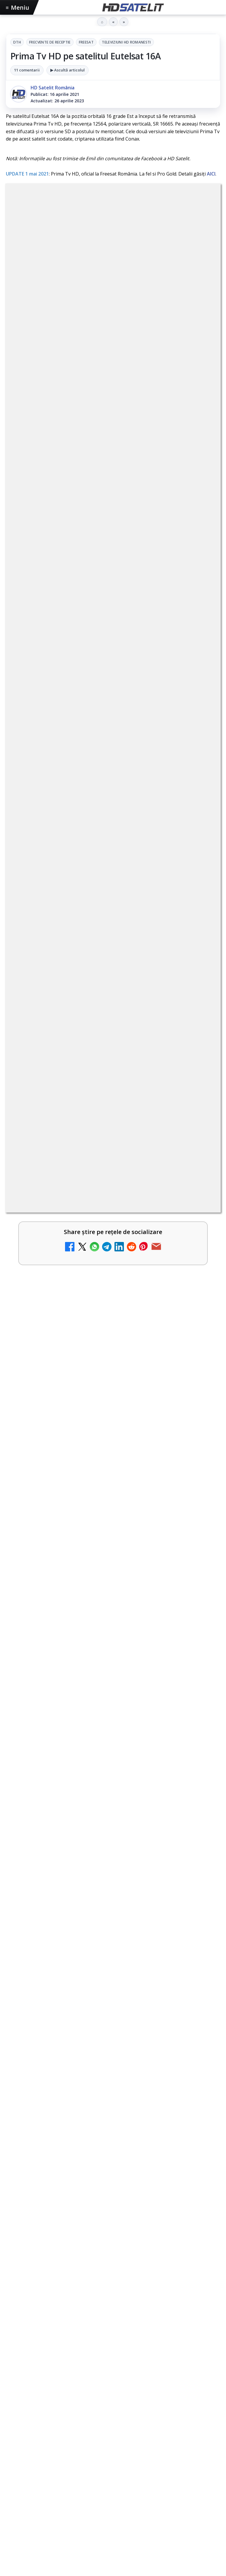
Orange (107, 2427)
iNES (176, 2427)
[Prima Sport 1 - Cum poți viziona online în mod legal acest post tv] (200, 1317)
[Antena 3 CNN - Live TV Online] (200, 1364)
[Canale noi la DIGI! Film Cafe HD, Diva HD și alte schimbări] (200, 1082)
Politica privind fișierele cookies (113, 2483)
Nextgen (83, 2427)
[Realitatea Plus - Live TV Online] (200, 1411)
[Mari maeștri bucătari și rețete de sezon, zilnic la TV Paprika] (200, 1129)
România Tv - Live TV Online (62, 1445)
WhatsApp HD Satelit (113, 2298)
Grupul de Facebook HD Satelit (113, 2280)
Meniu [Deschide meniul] (17, 7)
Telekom (130, 2427)
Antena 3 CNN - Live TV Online (65, 1351)
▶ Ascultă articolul (67, 70)
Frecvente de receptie (50, 42)
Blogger (161, 2512)
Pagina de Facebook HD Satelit (113, 2262)
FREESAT (86, 42)
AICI (211, 174)
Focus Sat (57, 2427)
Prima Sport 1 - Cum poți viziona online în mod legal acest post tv (100, 1307)
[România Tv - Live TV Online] (200, 1458)
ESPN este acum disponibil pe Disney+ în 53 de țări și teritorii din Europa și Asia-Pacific (94, 1165)
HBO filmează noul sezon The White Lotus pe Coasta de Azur (95, 1869)
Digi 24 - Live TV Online (56, 1492)
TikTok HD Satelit (113, 2334)
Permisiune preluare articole (113, 2464)
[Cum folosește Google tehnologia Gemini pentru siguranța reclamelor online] (113, 1652)
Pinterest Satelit (113, 2369)
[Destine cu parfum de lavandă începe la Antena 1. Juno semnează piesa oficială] (113, 1797)
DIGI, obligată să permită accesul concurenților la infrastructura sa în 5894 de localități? (89, 1212)
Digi (14, 2427)
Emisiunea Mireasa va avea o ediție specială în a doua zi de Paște (102, 1259)
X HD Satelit (113, 2352)
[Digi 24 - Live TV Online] (200, 1505)
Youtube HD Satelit (113, 2316)
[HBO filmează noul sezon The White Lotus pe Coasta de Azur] (113, 1935)
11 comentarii (27, 70)
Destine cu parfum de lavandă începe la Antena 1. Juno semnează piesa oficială (109, 1727)
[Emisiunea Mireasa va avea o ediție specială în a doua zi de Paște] (200, 1270)
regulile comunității (103, 911)
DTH (17, 42)
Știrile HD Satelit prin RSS (113, 2387)
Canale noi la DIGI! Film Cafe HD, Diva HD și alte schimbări (101, 1068)
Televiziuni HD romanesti (126, 42)
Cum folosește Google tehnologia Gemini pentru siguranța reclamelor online (109, 1582)
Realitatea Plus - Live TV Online (66, 1398)
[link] (113, 1082)
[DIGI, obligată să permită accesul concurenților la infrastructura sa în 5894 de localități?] (200, 1223)
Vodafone (155, 2427)
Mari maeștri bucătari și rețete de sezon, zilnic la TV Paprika (103, 1115)
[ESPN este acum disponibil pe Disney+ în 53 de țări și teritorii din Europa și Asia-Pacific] (200, 1176)
